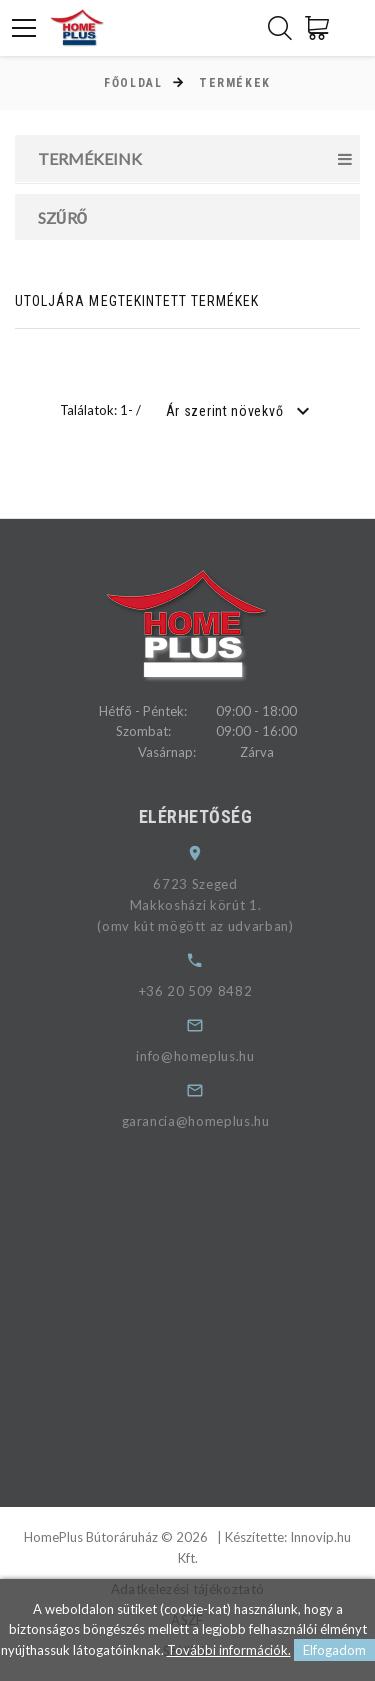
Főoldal (133, 83)
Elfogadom (334, 1650)
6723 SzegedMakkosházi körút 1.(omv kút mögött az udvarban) (208, 905)
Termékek (234, 83)
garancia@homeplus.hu (208, 1121)
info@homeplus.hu (208, 1056)
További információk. (229, 1650)
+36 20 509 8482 (208, 991)
